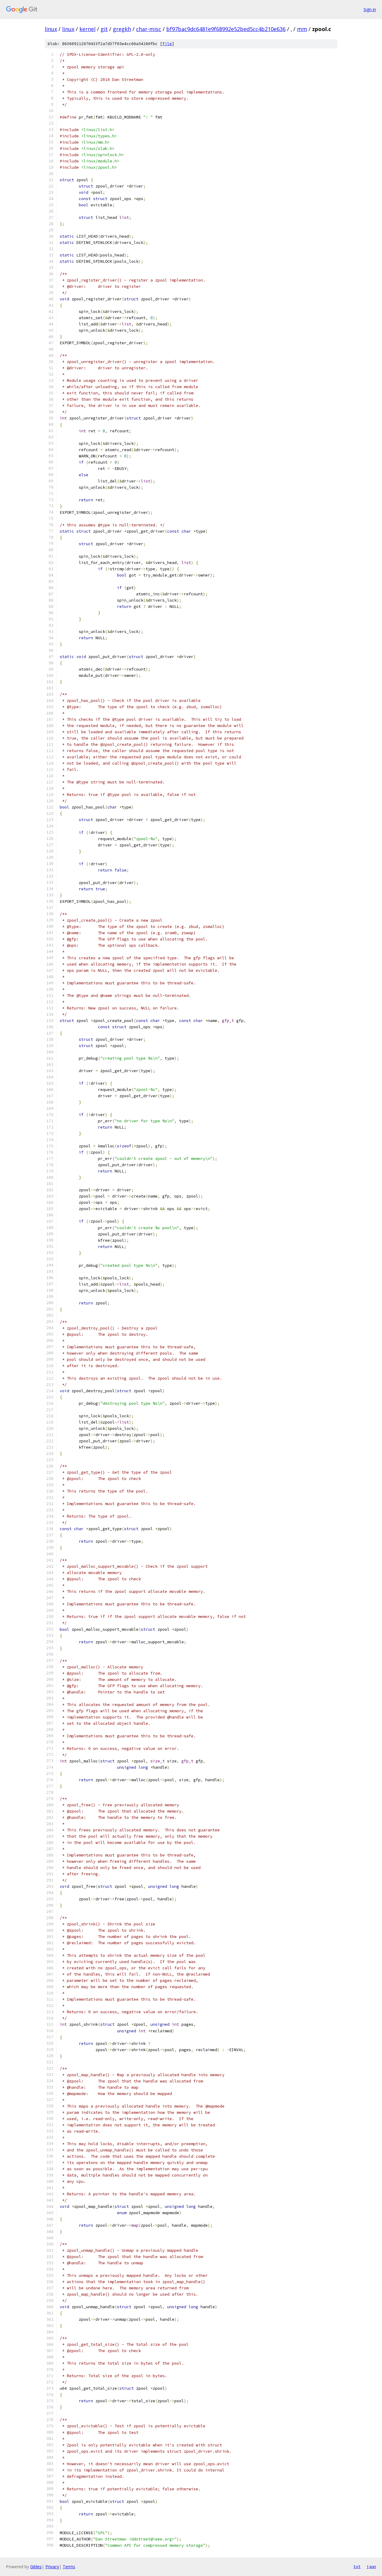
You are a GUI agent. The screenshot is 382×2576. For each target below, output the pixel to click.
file (167, 43)
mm (302, 29)
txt (357, 2566)
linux (51, 29)
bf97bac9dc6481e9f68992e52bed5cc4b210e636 (226, 29)
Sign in (369, 9)
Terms (69, 2566)
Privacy (52, 2566)
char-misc (148, 29)
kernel (87, 29)
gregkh (122, 29)
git (104, 29)
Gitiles (36, 2566)
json (371, 2566)
